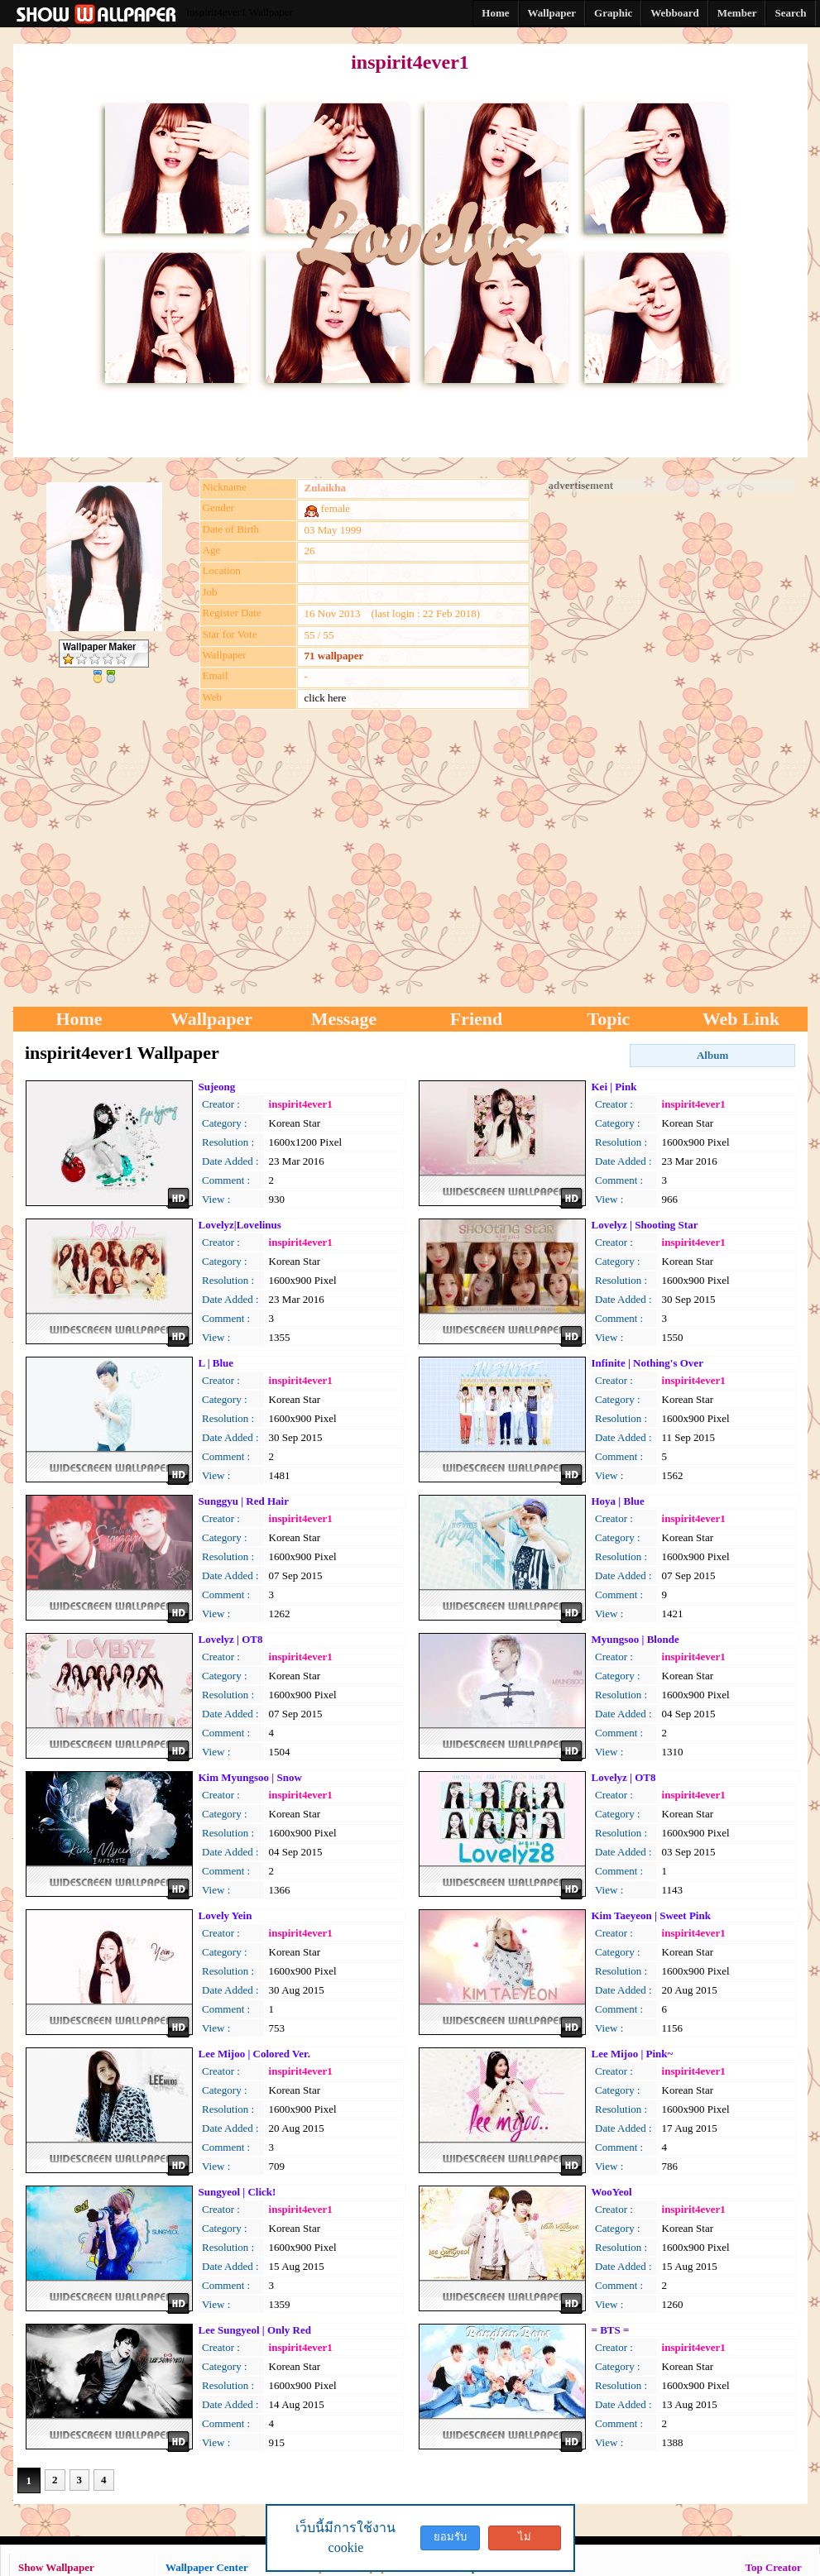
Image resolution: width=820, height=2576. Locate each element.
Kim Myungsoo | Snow (250, 1777)
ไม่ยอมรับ (524, 2540)
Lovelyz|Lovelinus (240, 1225)
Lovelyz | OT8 (231, 1639)
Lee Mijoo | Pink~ (633, 2053)
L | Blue (216, 1363)
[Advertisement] (670, 740)
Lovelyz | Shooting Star (645, 1225)
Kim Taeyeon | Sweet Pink (651, 1915)
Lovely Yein (225, 1915)
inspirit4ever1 (301, 1104)
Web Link (741, 1018)
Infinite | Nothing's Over (647, 1363)
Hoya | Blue (618, 1501)
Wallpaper (211, 1018)
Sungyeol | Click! (237, 2192)
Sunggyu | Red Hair (244, 1501)
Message (343, 1018)
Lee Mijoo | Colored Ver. (254, 2053)
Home (78, 1018)
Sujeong (217, 1086)
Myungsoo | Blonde (635, 1639)
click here (326, 698)
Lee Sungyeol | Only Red (255, 2330)
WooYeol (612, 2192)
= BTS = (611, 2330)
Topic (609, 1018)
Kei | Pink (614, 1086)
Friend (476, 1018)
